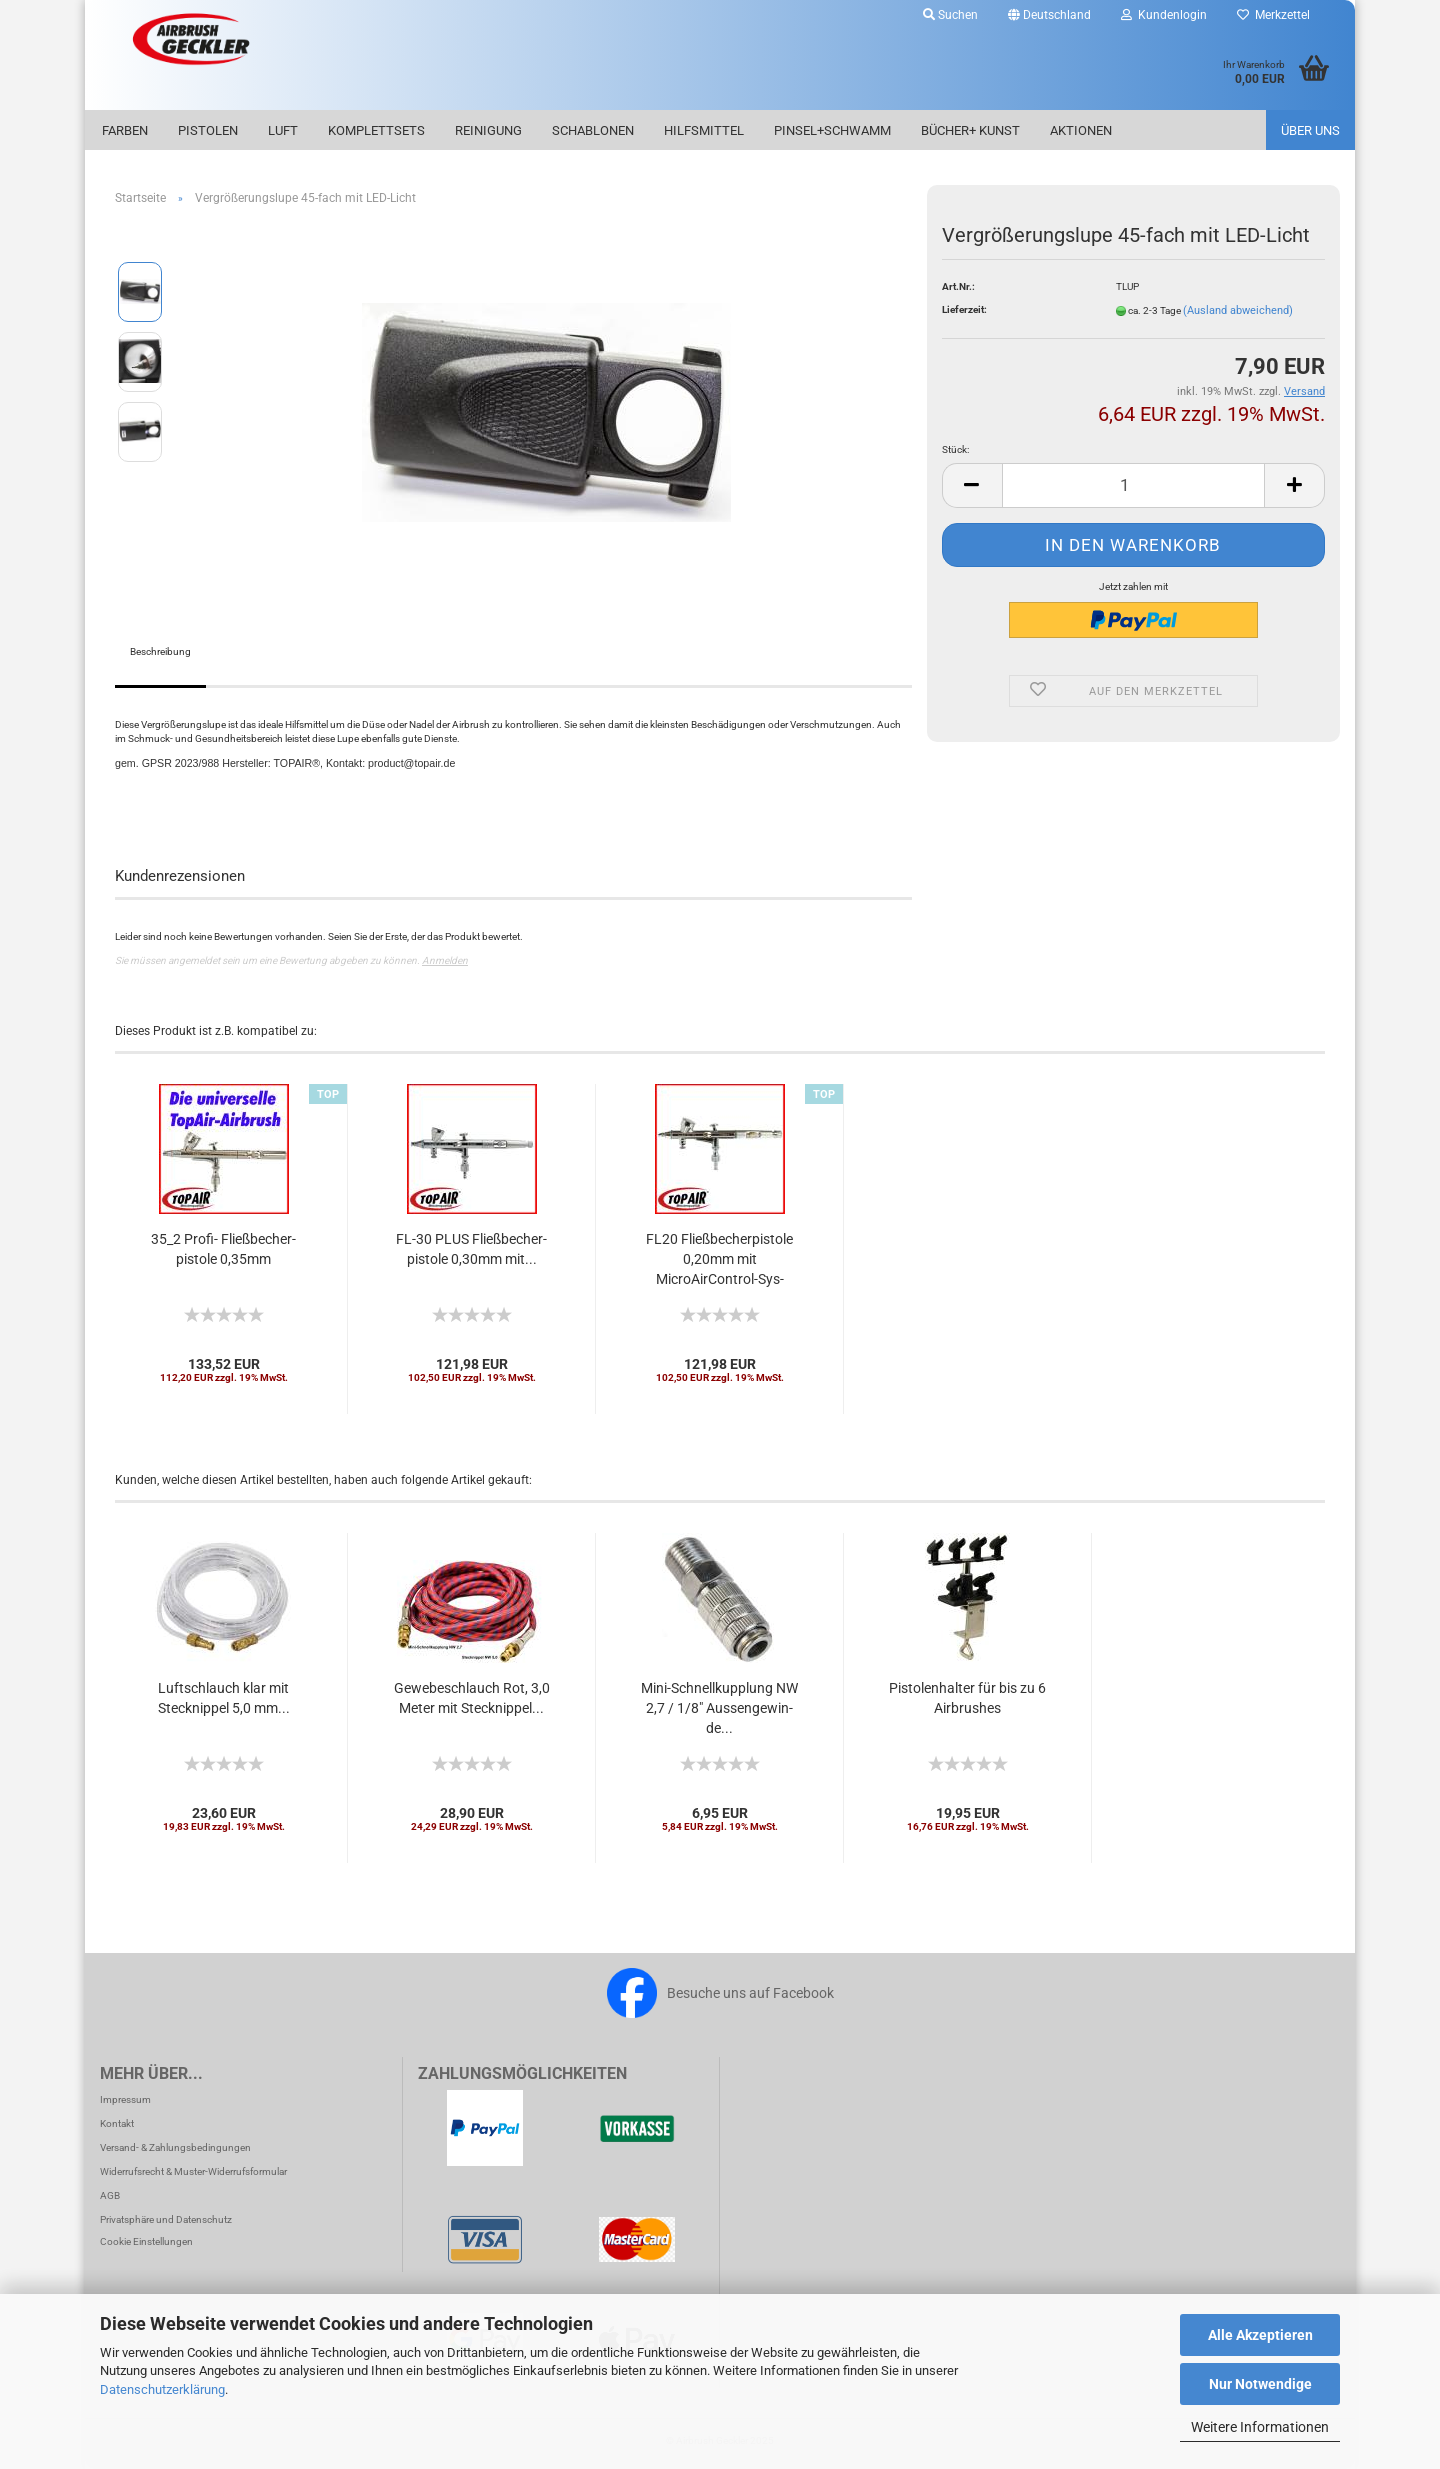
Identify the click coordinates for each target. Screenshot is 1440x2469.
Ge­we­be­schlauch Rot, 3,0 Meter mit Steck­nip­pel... (472, 1698)
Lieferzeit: (964, 309)
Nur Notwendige (1260, 2384)
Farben (125, 130)
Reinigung (488, 130)
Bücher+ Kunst (970, 130)
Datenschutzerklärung (162, 2389)
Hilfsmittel (704, 130)
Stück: (955, 449)
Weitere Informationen (1260, 2427)
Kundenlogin (1164, 15)
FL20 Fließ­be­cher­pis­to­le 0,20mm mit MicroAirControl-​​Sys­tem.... (719, 1260)
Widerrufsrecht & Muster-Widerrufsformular (193, 2171)
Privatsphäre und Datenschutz (166, 2219)
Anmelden (445, 960)
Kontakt (117, 2123)
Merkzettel (1273, 15)
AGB (110, 2195)
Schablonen (593, 130)
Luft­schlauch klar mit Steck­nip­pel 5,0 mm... (224, 1698)
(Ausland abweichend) (1238, 310)
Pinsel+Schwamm (832, 130)
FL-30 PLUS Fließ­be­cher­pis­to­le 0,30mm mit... (471, 1249)
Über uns (1310, 130)
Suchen (950, 15)
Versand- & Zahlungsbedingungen (175, 2147)
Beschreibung (160, 651)
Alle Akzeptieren (1260, 2335)
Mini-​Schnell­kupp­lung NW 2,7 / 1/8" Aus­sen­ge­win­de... (719, 1708)
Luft (283, 130)
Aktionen (1081, 130)
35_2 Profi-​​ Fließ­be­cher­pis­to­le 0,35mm (223, 1249)
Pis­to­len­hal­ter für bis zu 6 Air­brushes (967, 1698)
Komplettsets (376, 130)
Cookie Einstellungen (146, 2241)
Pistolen (208, 130)
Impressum (125, 2099)
